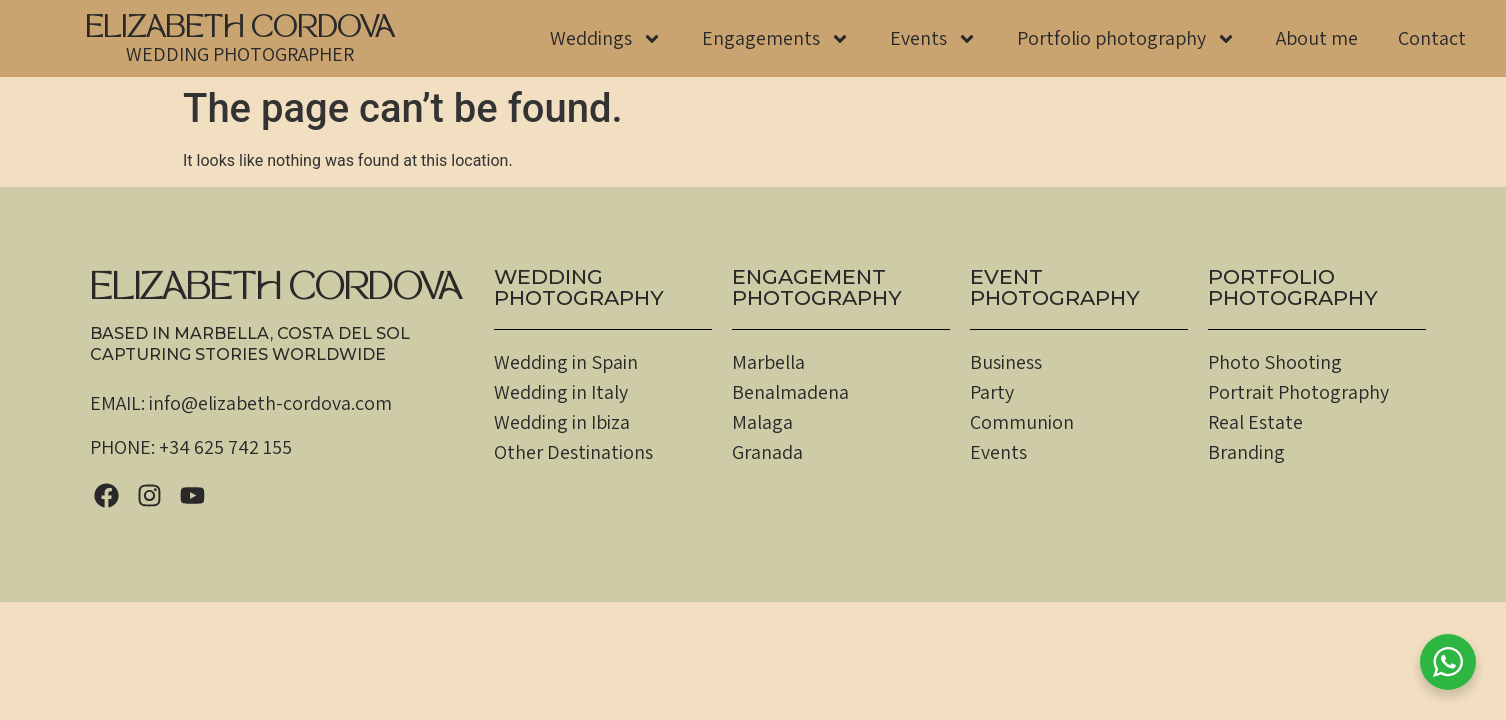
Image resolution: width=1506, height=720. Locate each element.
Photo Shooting (1275, 362)
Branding (1246, 452)
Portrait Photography (1298, 392)
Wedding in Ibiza (562, 422)
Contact (1432, 38)
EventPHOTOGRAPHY (1055, 287)
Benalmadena (790, 392)
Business (1006, 362)
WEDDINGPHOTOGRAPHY (579, 287)
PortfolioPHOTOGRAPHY (1293, 287)
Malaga (762, 422)
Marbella (768, 362)
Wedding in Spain (566, 362)
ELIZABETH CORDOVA (239, 30)
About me (1317, 38)
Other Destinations (573, 452)
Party (992, 392)
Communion (1022, 422)
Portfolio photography (1126, 39)
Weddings (606, 39)
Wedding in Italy (561, 392)
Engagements (776, 39)
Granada (767, 452)
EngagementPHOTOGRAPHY (817, 287)
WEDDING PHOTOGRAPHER (240, 54)
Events (933, 39)
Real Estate (1255, 422)
